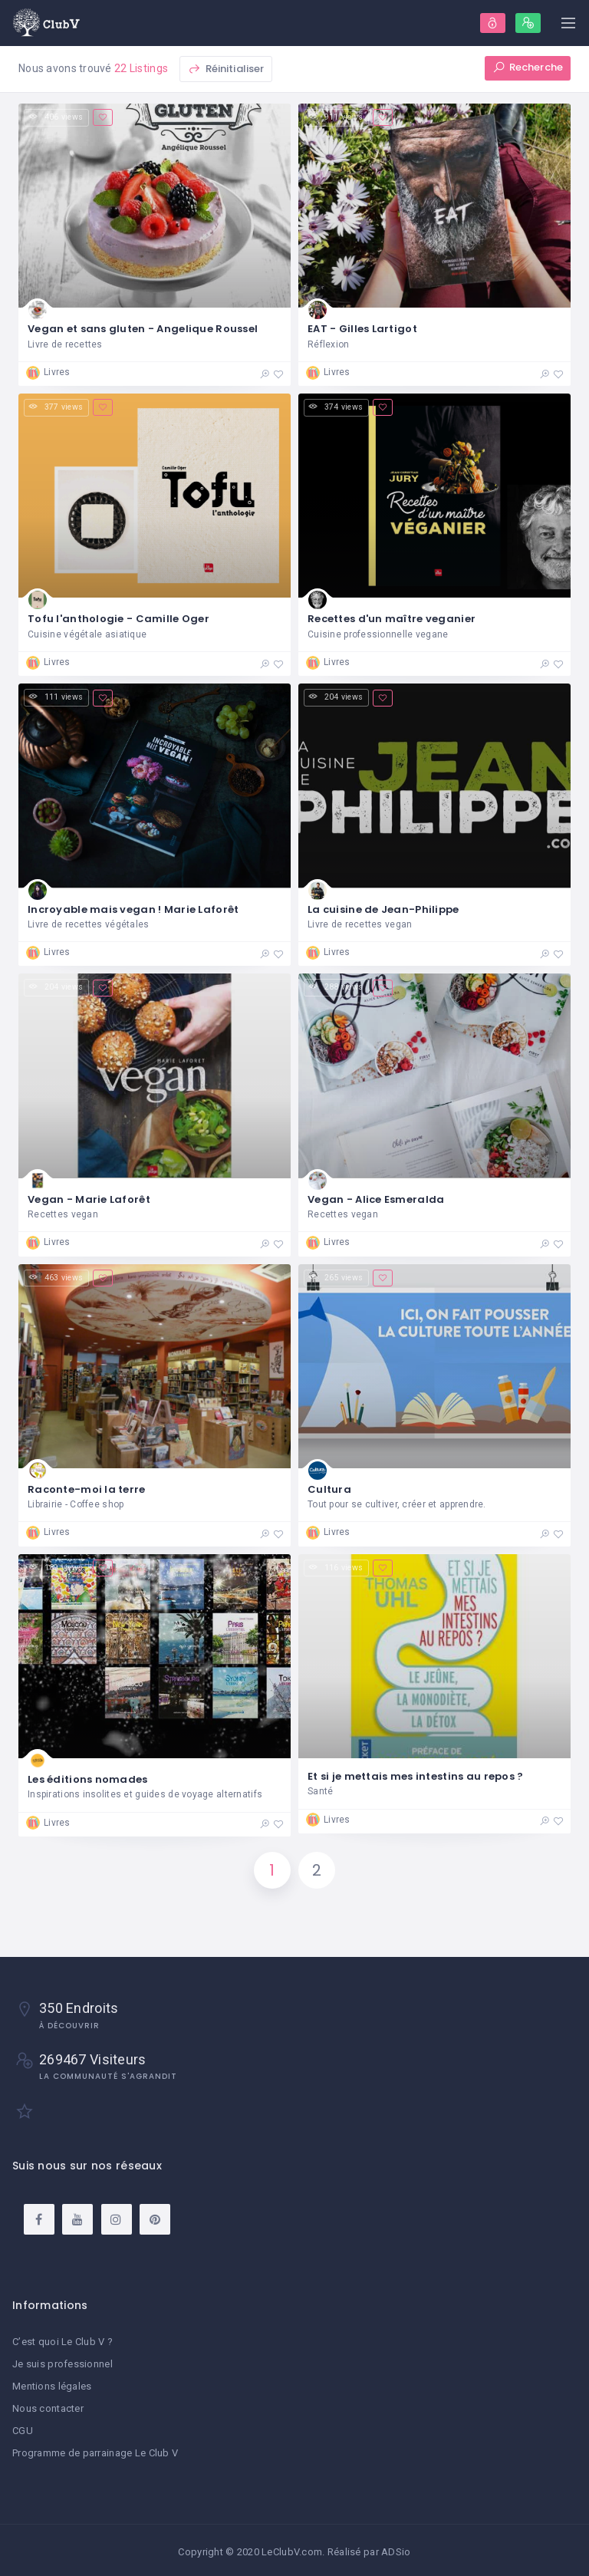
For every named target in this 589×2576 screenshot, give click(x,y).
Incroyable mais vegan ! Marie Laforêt (133, 909)
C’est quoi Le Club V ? (62, 2343)
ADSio (395, 2549)
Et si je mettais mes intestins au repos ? (415, 1777)
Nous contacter (48, 2407)
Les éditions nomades (88, 1780)
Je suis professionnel (62, 2364)
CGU (22, 2429)
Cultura (329, 1490)
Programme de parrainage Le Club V (95, 2450)
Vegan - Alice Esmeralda (376, 1199)
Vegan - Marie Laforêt (89, 1199)
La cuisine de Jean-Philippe (383, 909)
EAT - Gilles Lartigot (362, 328)
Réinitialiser (226, 68)
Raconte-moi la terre (87, 1490)
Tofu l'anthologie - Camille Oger (118, 619)
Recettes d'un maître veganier (391, 619)
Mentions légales (51, 2386)
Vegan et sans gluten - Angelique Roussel (143, 328)
